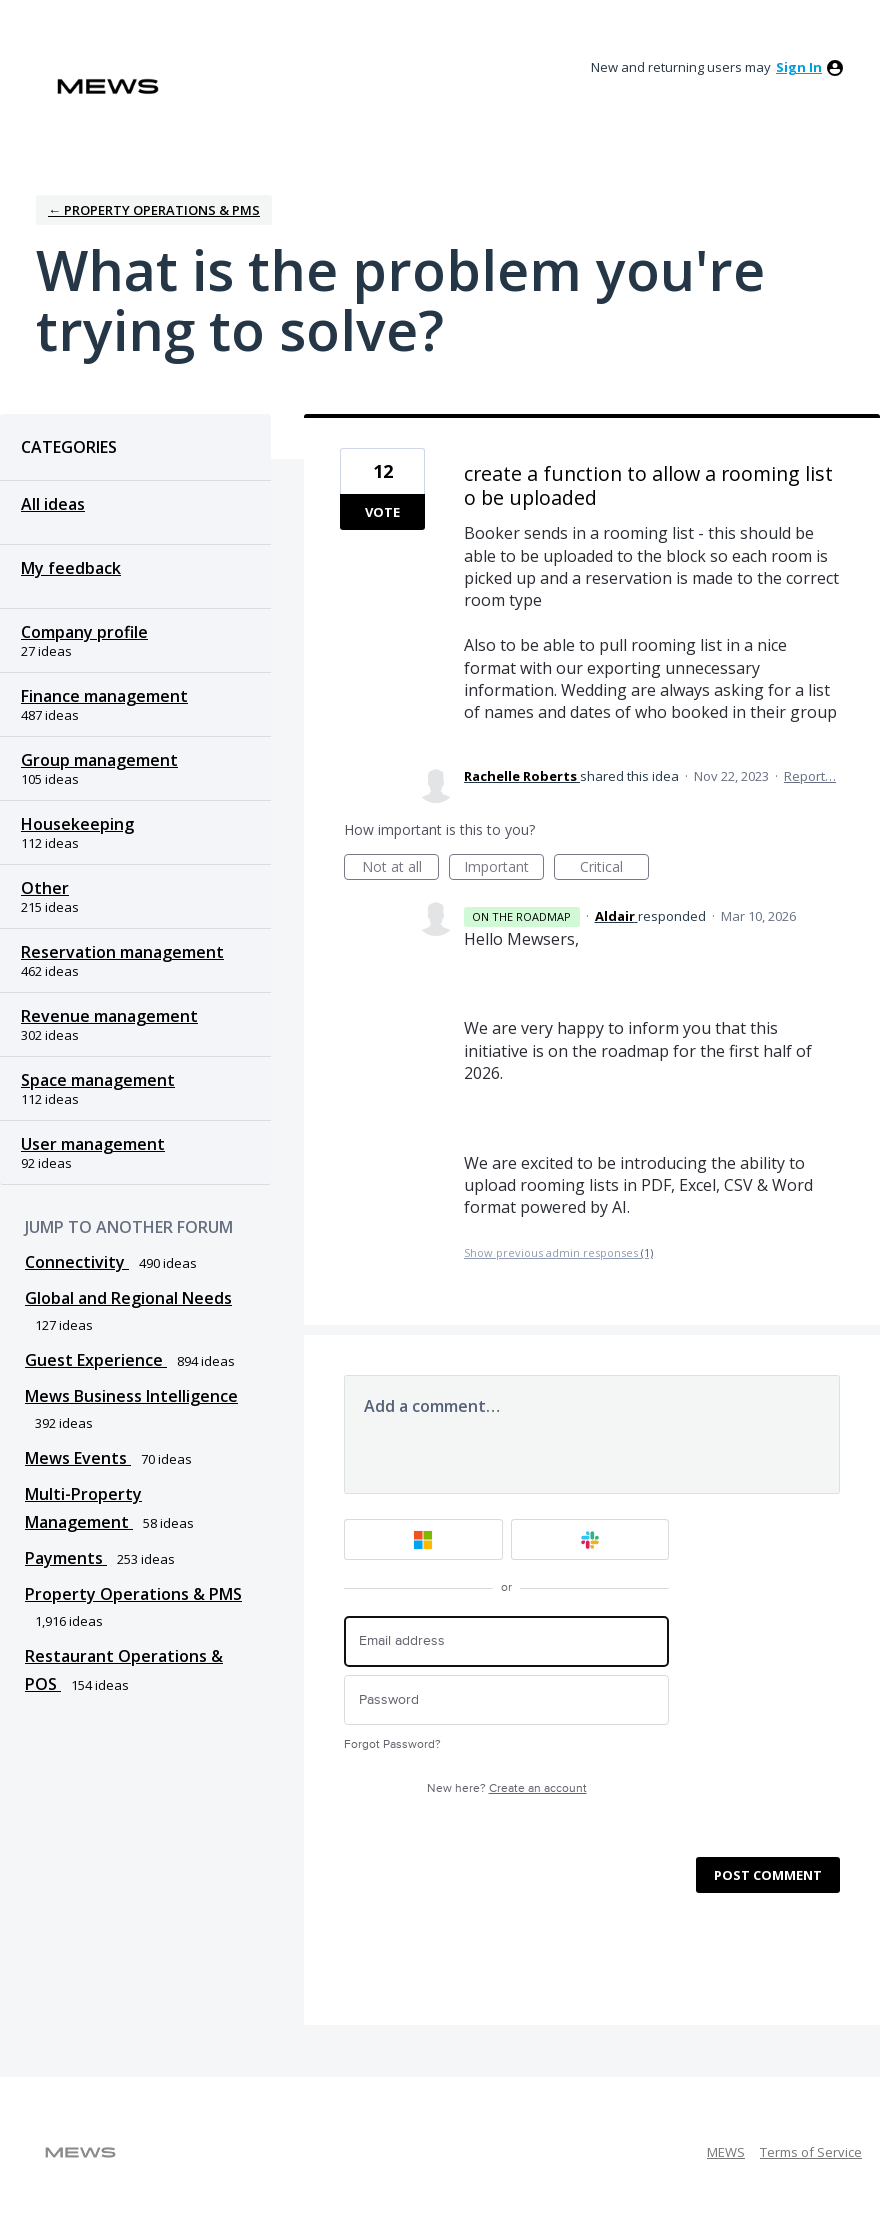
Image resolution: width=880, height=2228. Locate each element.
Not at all (401, 868)
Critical (614, 868)
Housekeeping (77, 824)
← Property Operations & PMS (154, 210)
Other (45, 888)
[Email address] (506, 1641)
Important (504, 868)
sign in (799, 67)
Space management (98, 1080)
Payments (66, 1558)
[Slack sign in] (590, 1539)
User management (93, 1144)
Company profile (84, 632)
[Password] (506, 1700)
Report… (810, 776)
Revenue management (109, 1016)
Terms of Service (811, 2152)
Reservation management (122, 952)
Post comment (768, 1875)
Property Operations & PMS (133, 1594)
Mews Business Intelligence (131, 1396)
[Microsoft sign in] (423, 1539)
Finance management (104, 696)
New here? (507, 1788)
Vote (382, 512)
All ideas (53, 504)
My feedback (71, 568)
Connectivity (77, 1262)
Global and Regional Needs (128, 1298)
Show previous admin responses (558, 1252)
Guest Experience (96, 1360)
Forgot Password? (392, 1744)
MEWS (726, 2152)
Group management (99, 760)
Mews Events (78, 1458)
